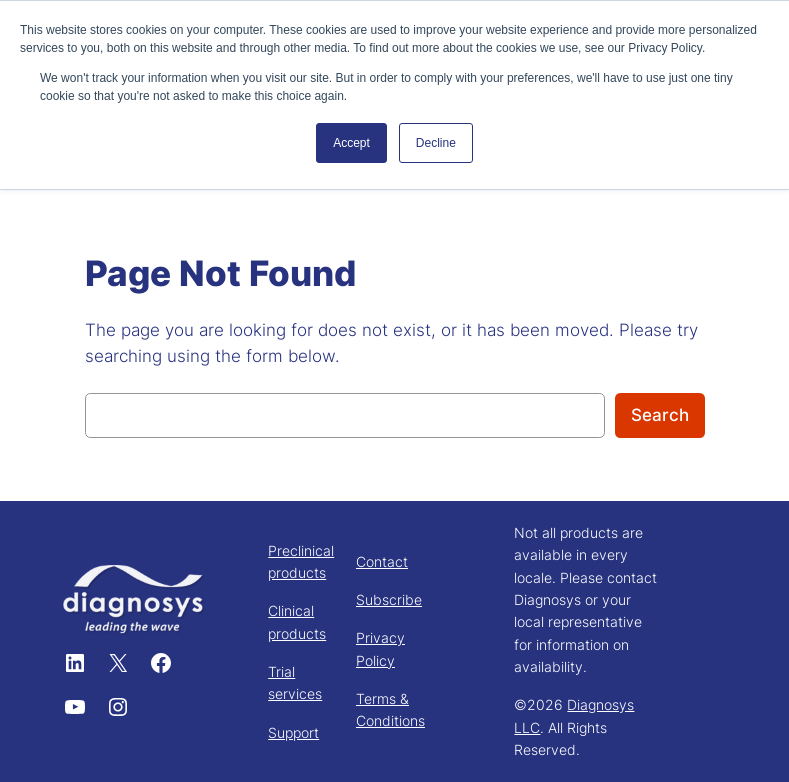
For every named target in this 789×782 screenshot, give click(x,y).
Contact (382, 561)
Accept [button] (351, 143)
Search (660, 415)
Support (293, 732)
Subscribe (389, 599)
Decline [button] (436, 143)
